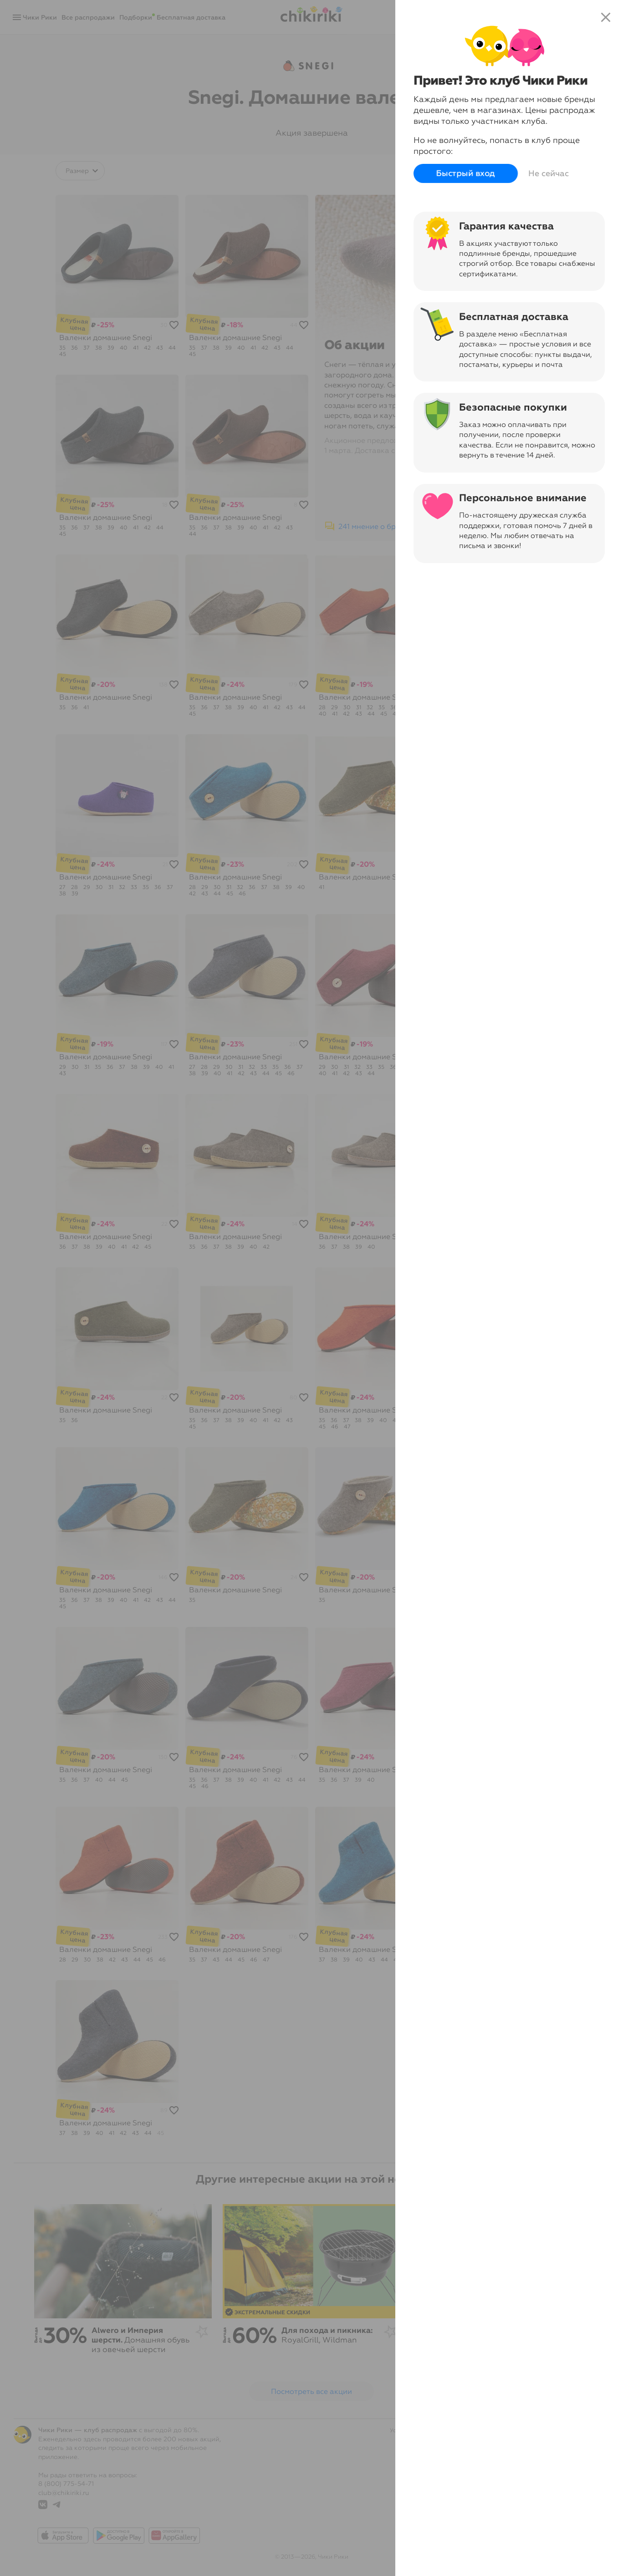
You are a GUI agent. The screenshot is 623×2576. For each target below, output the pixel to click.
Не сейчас (548, 173)
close (605, 17)
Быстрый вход (465, 173)
